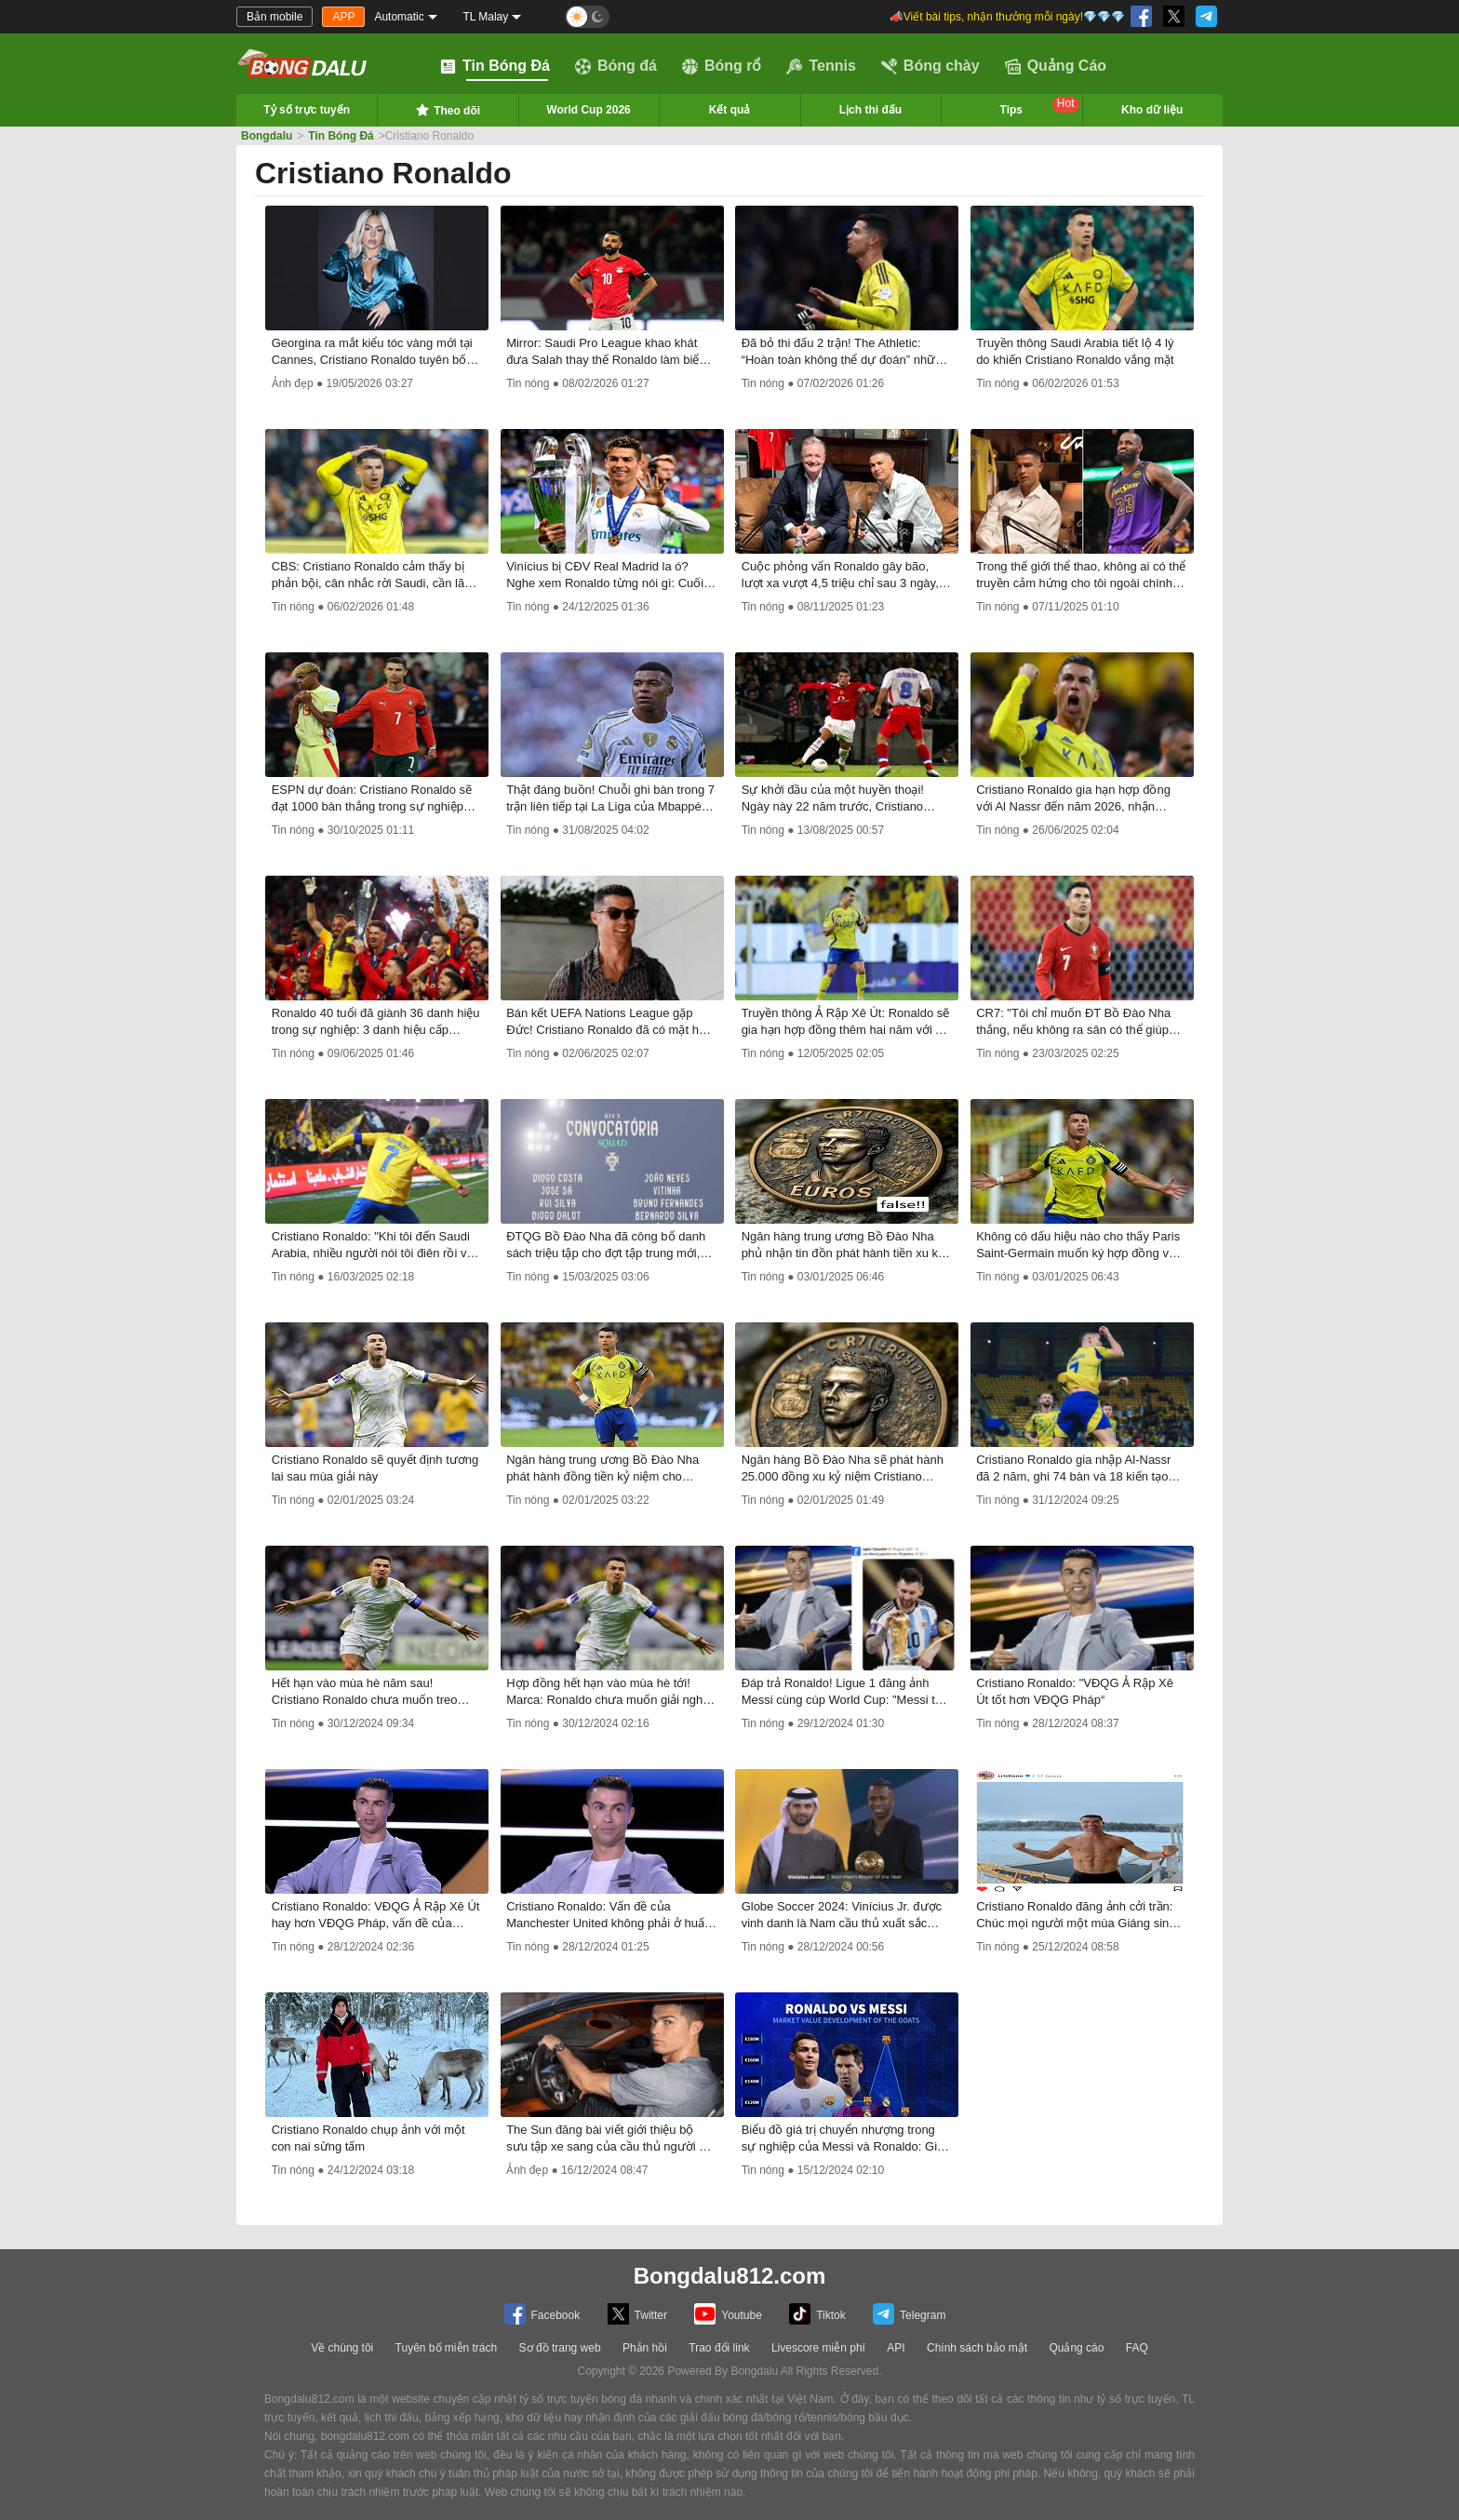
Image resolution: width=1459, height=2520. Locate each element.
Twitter (637, 2314)
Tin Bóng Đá (495, 66)
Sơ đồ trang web (560, 2347)
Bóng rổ (722, 66)
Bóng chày (930, 66)
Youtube (728, 2314)
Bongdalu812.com (730, 2275)
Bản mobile (274, 16)
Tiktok (817, 2314)
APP (343, 16)
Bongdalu (266, 135)
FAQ (1137, 2347)
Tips (1039, 106)
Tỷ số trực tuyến (306, 109)
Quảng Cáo (1055, 66)
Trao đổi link (719, 2347)
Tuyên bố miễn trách (446, 2347)
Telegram (909, 2314)
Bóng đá (616, 66)
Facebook (542, 2314)
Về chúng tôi (342, 2347)
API (895, 2347)
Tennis (820, 66)
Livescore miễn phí (818, 2347)
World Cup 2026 (588, 109)
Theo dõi (447, 109)
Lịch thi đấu (870, 109)
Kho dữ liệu (1152, 109)
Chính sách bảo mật (977, 2347)
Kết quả (730, 109)
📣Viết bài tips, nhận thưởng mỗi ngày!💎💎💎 (1007, 16)
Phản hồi (644, 2347)
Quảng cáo (1076, 2347)
